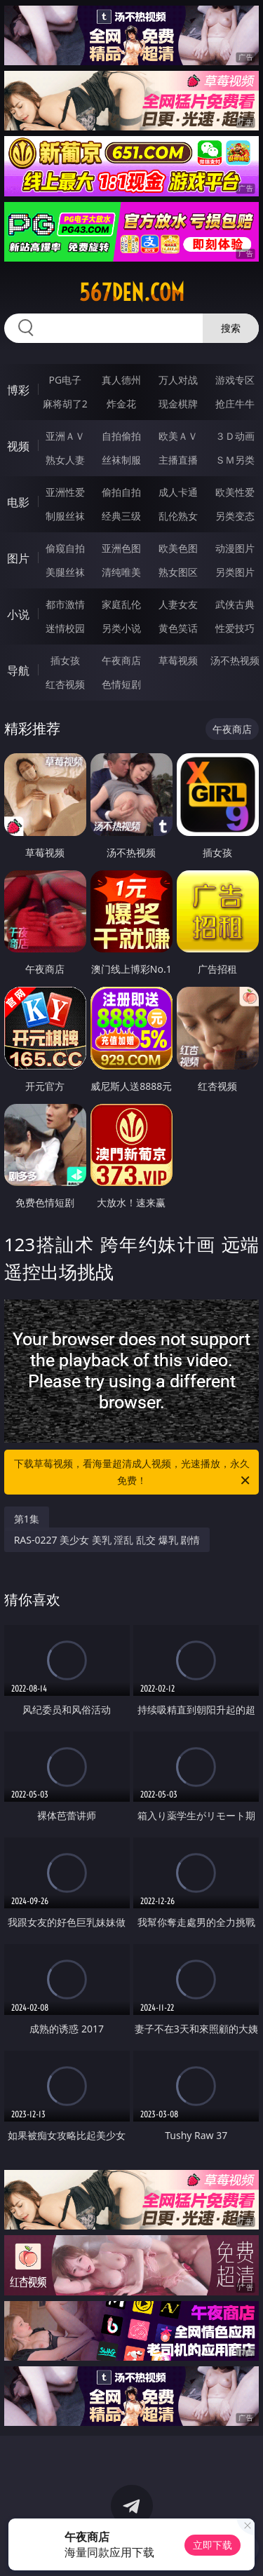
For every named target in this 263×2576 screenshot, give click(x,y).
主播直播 (178, 459)
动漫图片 (235, 548)
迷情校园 (65, 628)
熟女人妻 (65, 459)
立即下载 (212, 2544)
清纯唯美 (121, 572)
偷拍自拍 (121, 492)
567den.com (131, 292)
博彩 (18, 390)
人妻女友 (178, 604)
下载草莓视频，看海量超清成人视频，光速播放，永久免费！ (133, 1473)
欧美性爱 (235, 492)
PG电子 (64, 379)
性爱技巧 (235, 628)
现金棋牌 (178, 403)
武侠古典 (235, 604)
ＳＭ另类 (235, 459)
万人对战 (178, 379)
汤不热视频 (234, 660)
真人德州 (121, 379)
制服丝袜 (65, 515)
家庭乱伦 (121, 604)
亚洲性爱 (65, 492)
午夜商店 (121, 660)
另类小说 (121, 628)
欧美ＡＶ (178, 436)
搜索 (231, 328)
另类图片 (235, 572)
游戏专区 (235, 379)
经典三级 (121, 515)
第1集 (26, 1518)
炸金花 (121, 403)
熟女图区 (178, 572)
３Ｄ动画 (235, 436)
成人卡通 (178, 492)
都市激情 (65, 604)
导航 (18, 670)
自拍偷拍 (121, 436)
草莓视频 (178, 660)
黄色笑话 (178, 628)
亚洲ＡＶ (65, 436)
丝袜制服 (121, 459)
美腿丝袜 (65, 572)
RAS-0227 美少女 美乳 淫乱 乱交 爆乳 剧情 (107, 1539)
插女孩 (65, 660)
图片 (18, 558)
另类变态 (235, 515)
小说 (18, 614)
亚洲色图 (121, 548)
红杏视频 (65, 684)
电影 (18, 502)
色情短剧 (121, 684)
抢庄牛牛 (235, 403)
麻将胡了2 (65, 403)
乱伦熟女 (178, 515)
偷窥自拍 (65, 548)
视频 (18, 446)
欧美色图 (178, 548)
